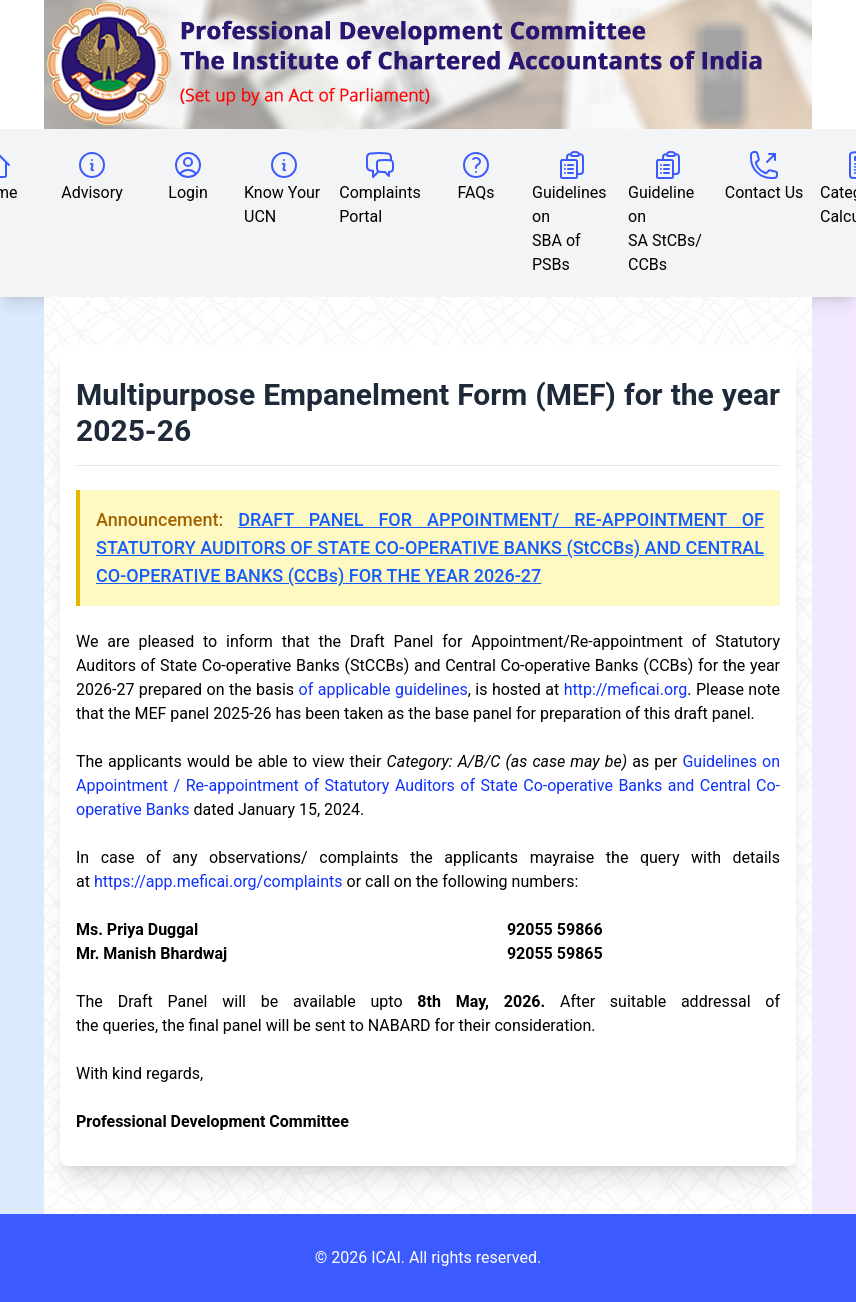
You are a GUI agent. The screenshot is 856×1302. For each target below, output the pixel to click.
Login (187, 175)
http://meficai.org (626, 689)
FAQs (475, 175)
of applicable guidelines (383, 689)
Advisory (92, 175)
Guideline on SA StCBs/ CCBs (665, 211)
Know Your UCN (282, 187)
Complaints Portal (380, 187)
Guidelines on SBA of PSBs (569, 211)
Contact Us (764, 175)
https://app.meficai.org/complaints (218, 881)
